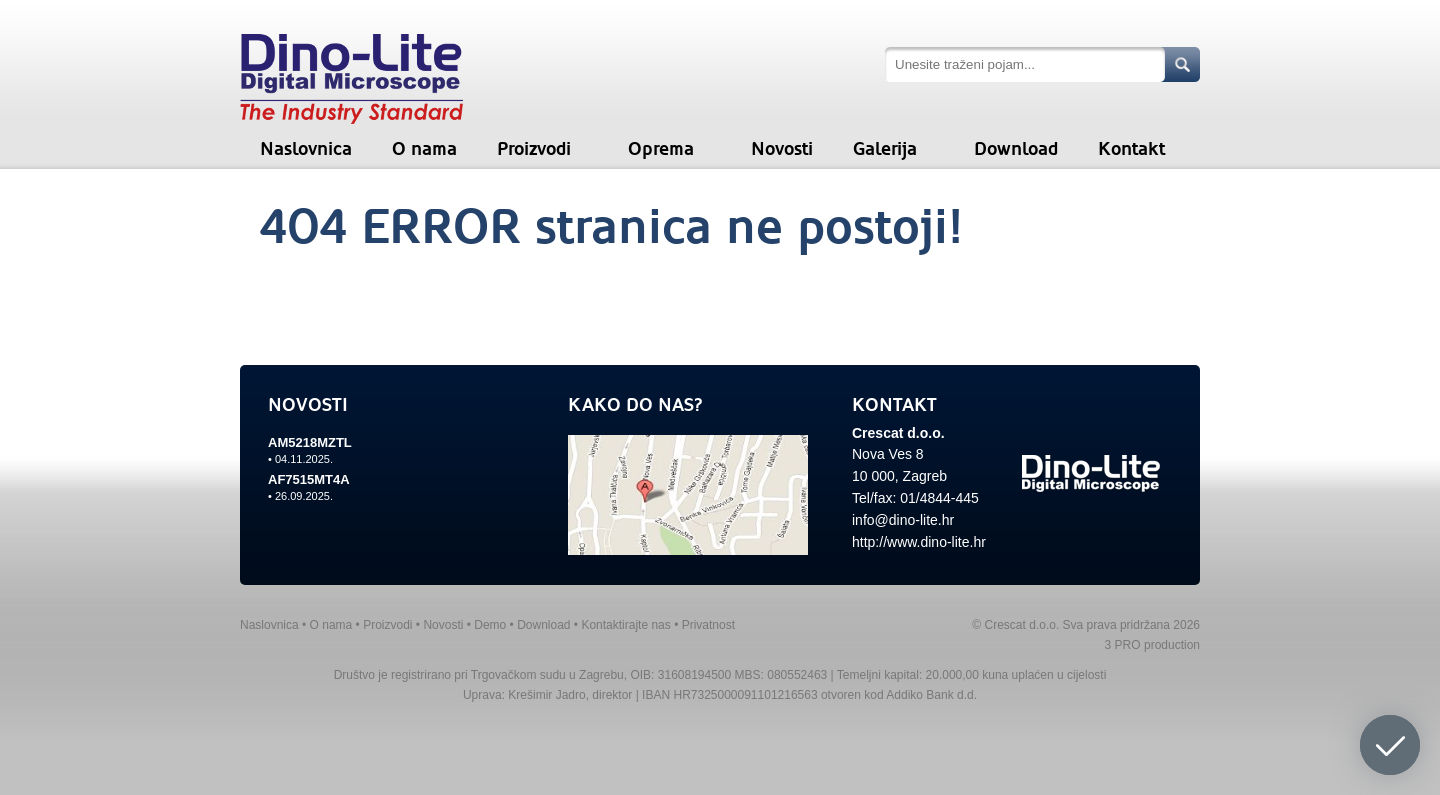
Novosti (782, 149)
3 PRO (1123, 645)
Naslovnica (306, 149)
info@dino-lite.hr (903, 520)
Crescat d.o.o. (898, 433)
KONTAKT (894, 405)
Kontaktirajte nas (625, 625)
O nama (424, 149)
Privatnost (708, 625)
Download (1016, 149)
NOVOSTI (308, 405)
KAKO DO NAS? (635, 405)
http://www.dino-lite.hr (919, 542)
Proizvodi (534, 149)
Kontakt (1131, 149)
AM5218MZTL (310, 442)
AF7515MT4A (309, 479)
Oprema (661, 149)
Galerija (885, 149)
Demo (490, 625)
